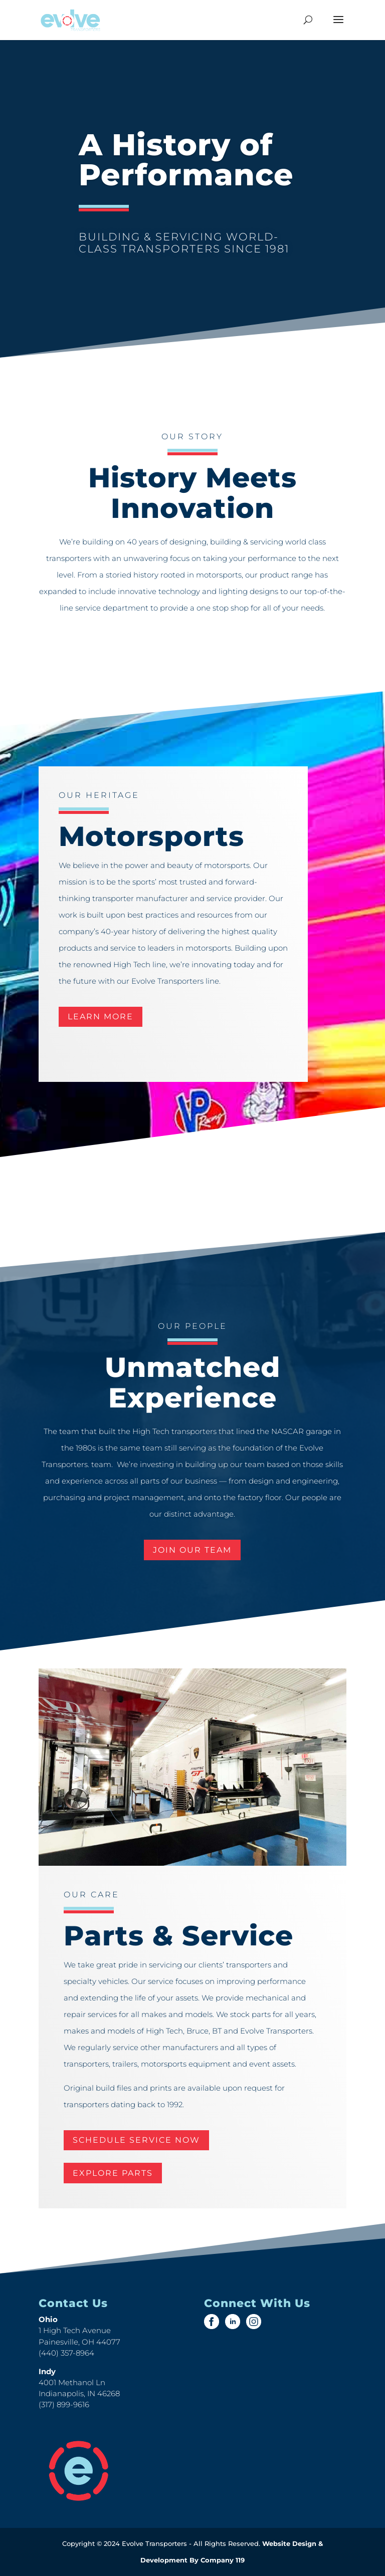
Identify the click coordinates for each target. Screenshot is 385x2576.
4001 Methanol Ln (72, 2382)
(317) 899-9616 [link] (64, 2404)
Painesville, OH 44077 (79, 2342)
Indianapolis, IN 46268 (79, 2393)
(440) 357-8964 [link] (66, 2353)
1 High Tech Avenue (75, 2330)
